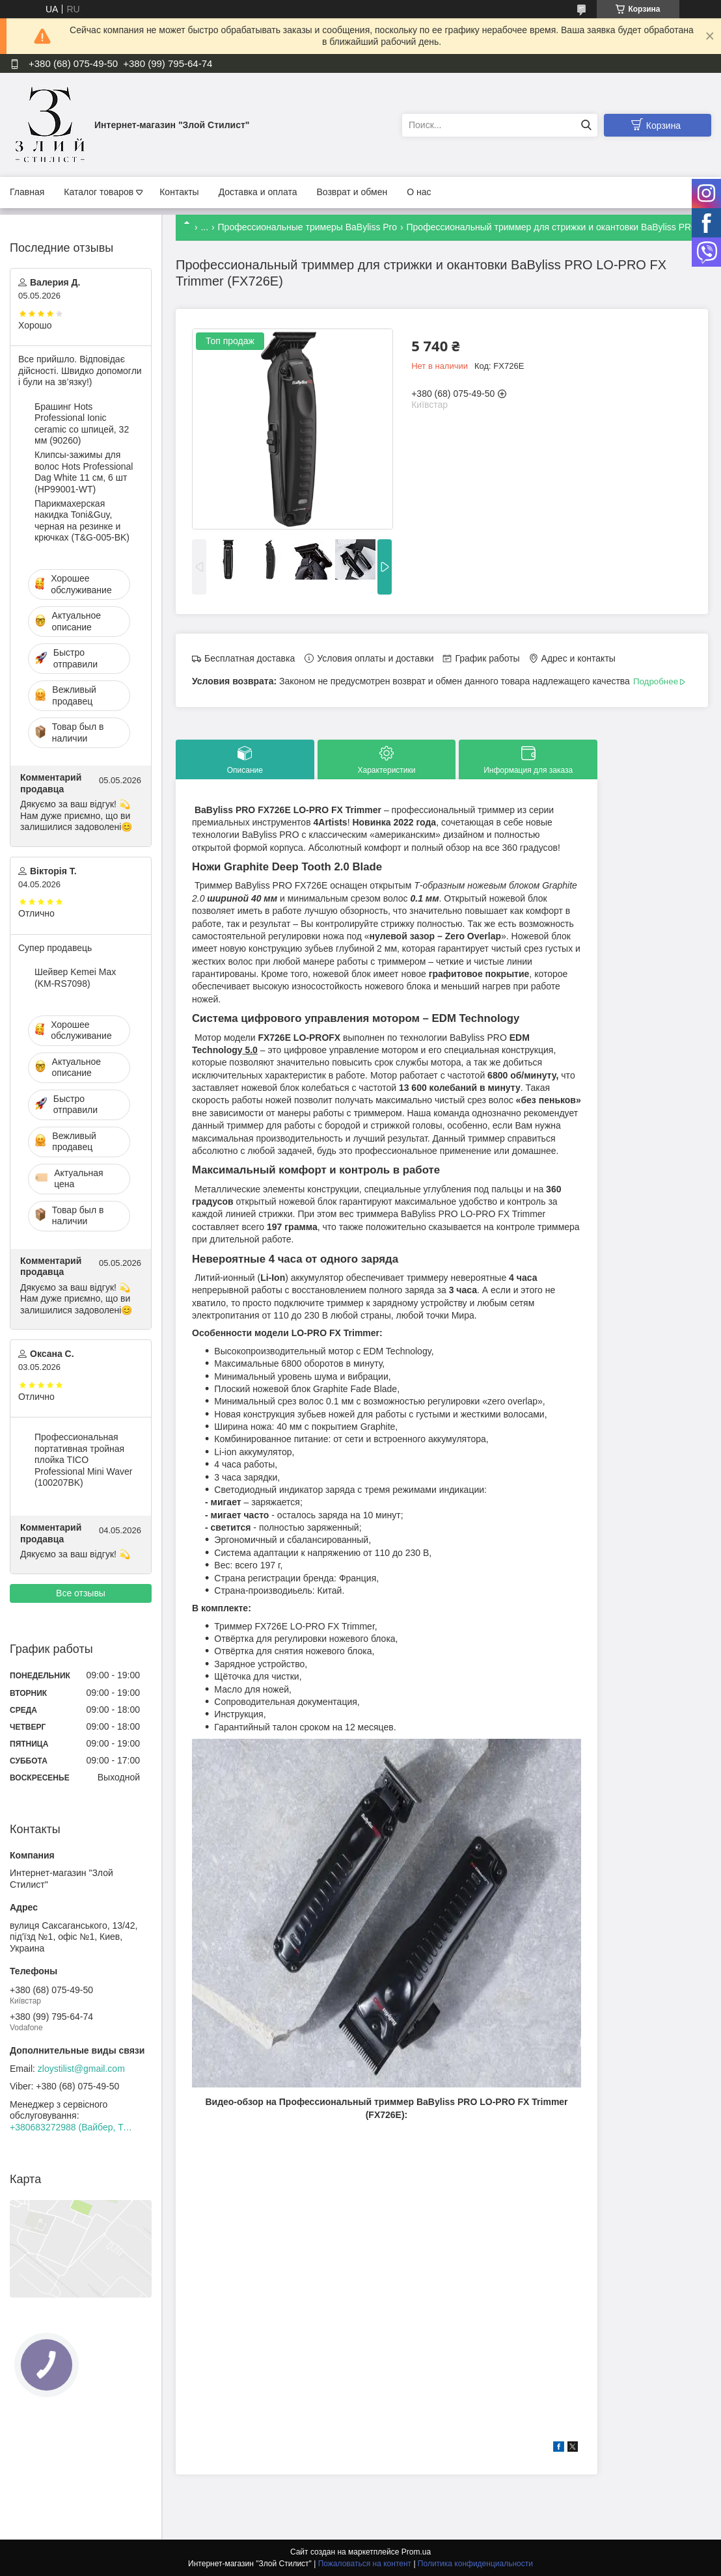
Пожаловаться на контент (364, 2563)
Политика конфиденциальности (475, 2563)
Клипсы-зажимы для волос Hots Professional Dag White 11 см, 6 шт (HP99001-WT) (83, 471)
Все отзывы (80, 1593)
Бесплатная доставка (249, 658)
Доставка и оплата (258, 192)
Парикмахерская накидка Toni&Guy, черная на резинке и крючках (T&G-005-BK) (81, 520)
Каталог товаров (98, 192)
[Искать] (586, 125)
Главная (27, 192)
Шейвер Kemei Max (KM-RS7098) (75, 978)
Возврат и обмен (351, 192)
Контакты (178, 192)
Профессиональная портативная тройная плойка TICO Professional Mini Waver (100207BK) (83, 1460)
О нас (419, 192)
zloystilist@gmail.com (81, 2068)
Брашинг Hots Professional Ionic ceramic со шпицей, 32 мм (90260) (81, 423)
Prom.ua (416, 2551)
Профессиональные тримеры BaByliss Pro (308, 227)
